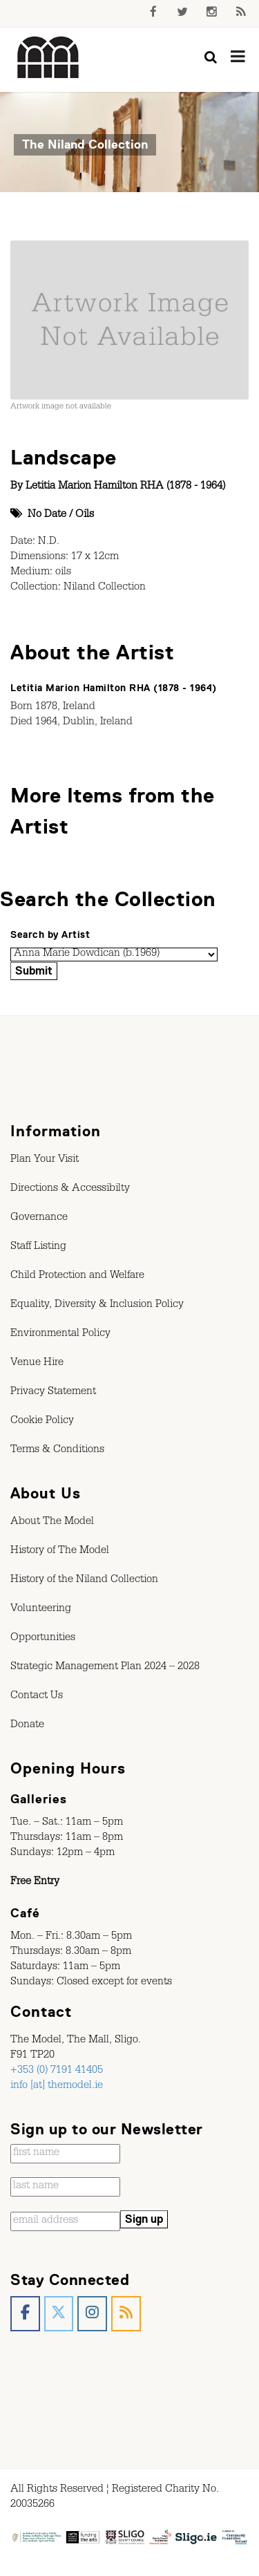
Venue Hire (37, 1363)
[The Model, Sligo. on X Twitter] (59, 2313)
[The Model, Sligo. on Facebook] (25, 2313)
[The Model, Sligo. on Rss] (126, 2313)
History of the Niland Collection (84, 1580)
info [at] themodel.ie (56, 2086)
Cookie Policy (42, 1421)
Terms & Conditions (57, 1450)
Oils (84, 515)
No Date (47, 515)
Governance (39, 1218)
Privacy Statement (53, 1392)
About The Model (52, 1522)
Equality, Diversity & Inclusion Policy (97, 1305)
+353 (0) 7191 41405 (56, 2071)
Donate (27, 1725)
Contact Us (36, 1696)
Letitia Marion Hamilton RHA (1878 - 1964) (125, 487)
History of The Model (59, 1551)
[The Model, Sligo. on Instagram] (92, 2313)
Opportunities (42, 1638)
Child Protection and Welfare (77, 1276)
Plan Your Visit (44, 1160)
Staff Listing (38, 1247)
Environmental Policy (60, 1334)
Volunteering (40, 1609)
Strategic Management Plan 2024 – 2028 (105, 1667)
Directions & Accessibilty (70, 1189)
